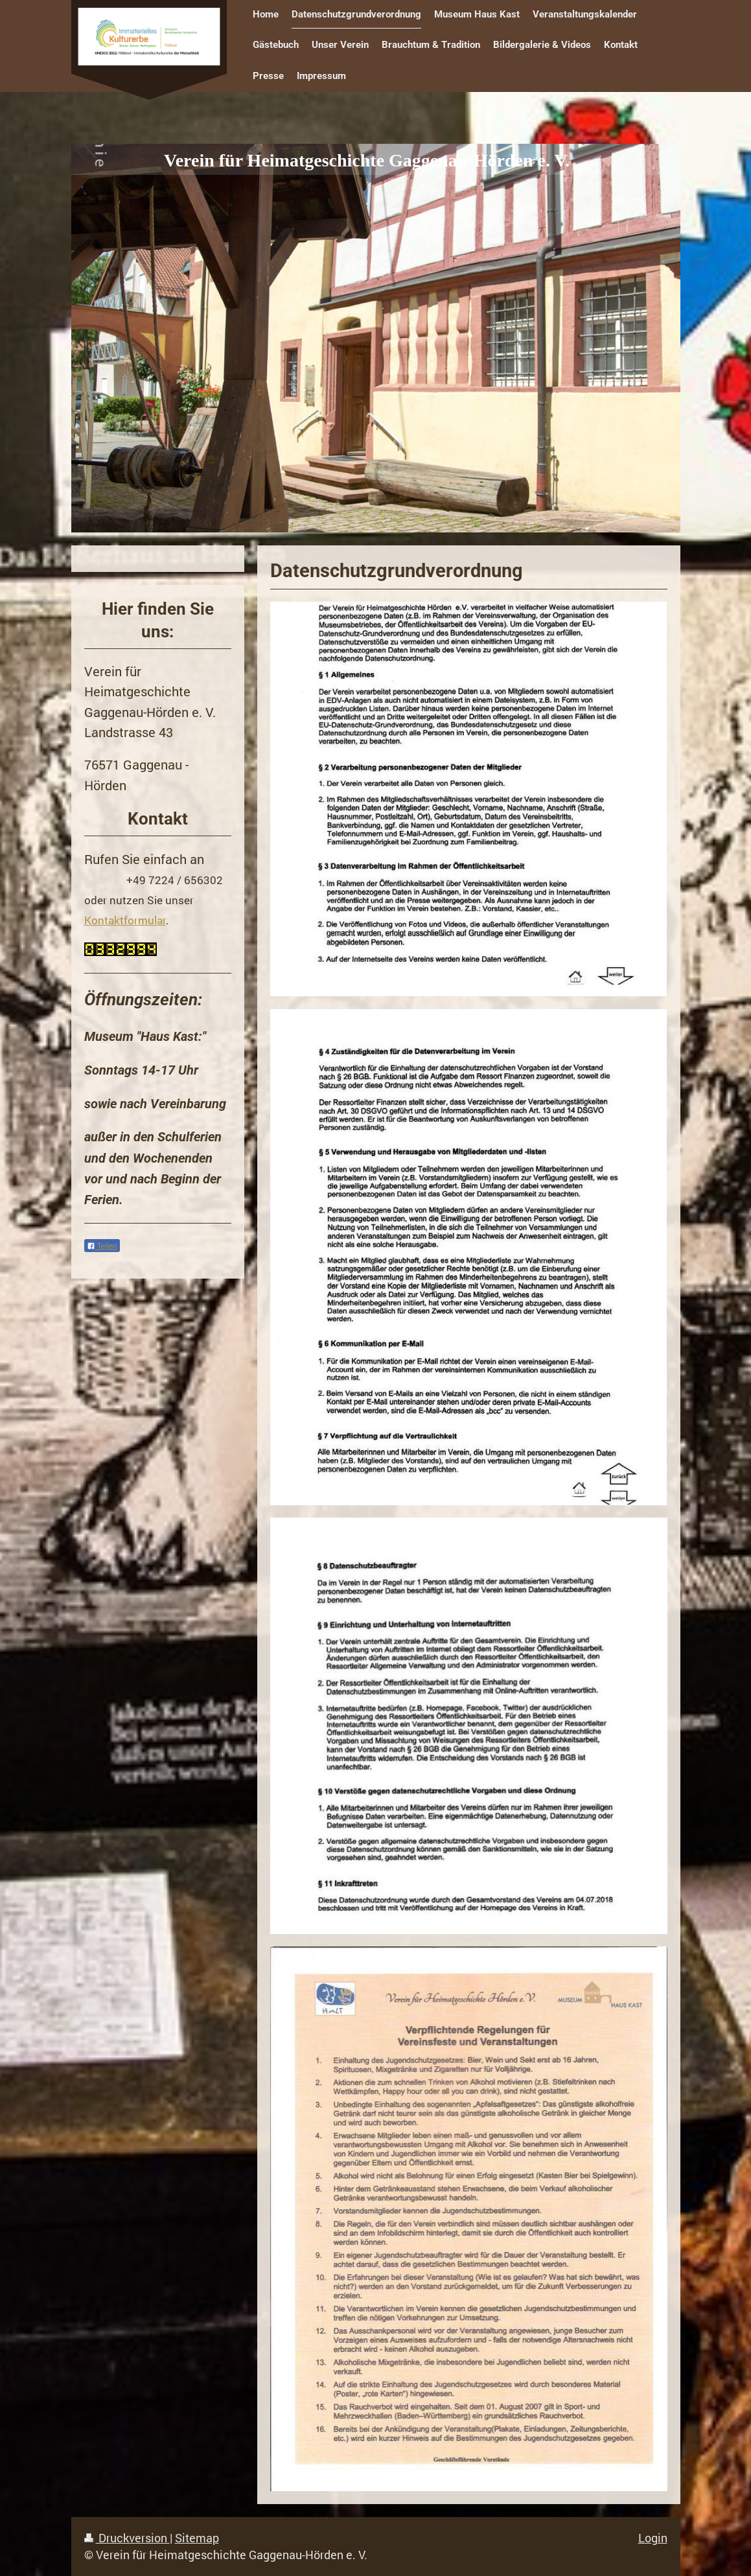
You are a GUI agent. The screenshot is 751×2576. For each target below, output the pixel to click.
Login (652, 2538)
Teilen (102, 1246)
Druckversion (127, 2538)
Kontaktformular (125, 920)
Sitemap (197, 2538)
